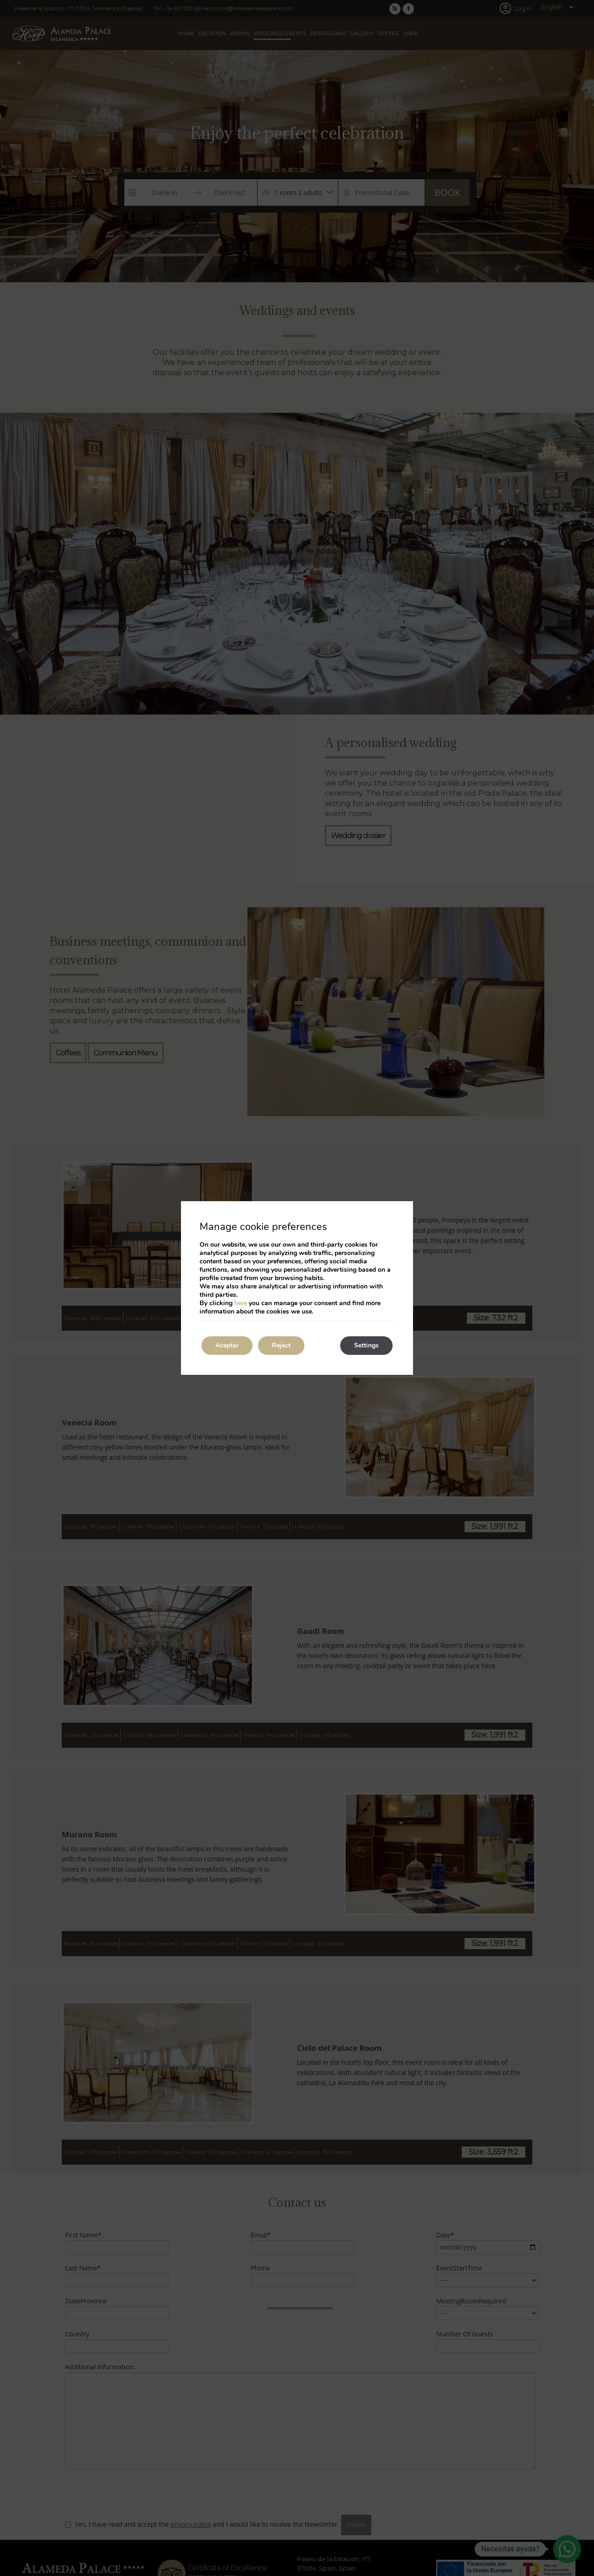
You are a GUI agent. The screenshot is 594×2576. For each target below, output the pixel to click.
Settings (366, 1345)
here (240, 1303)
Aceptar (227, 1345)
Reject (281, 1345)
